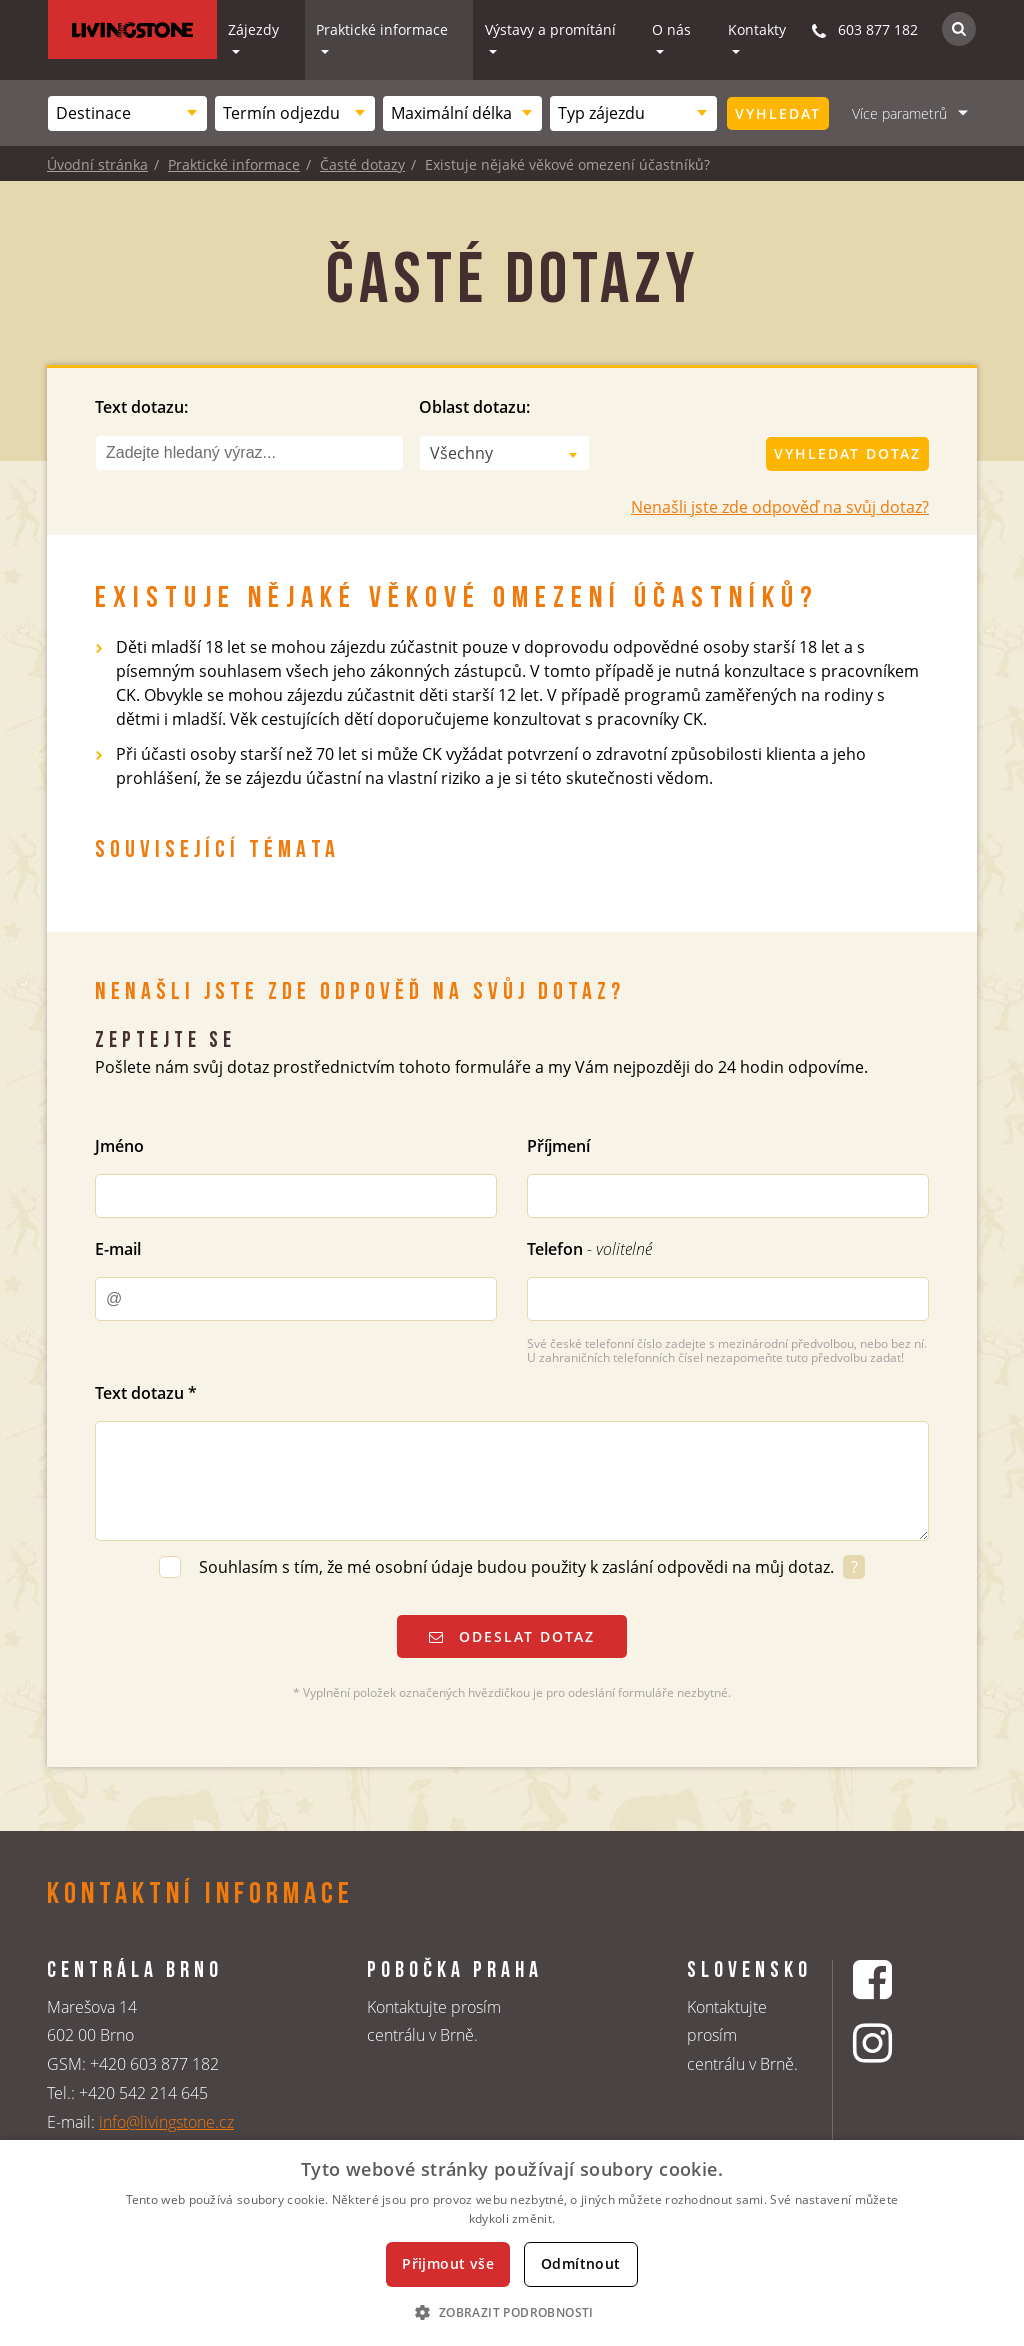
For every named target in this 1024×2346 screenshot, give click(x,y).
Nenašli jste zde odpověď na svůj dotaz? (780, 507)
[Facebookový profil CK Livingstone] (897, 1979)
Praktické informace (382, 29)
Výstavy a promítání (550, 29)
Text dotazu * (146, 1393)
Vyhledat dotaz (847, 453)
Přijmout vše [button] (448, 2263)
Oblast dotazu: (474, 407)
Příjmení (558, 1146)
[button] (511, 2312)
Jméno (119, 1146)
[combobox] (127, 113)
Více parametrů (899, 113)
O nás (671, 29)
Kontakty (757, 29)
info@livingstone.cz (166, 2122)
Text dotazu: (141, 407)
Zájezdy (253, 29)
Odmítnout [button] (581, 2263)
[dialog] (512, 2243)
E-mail (118, 1249)
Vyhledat (778, 113)
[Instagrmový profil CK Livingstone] (897, 2042)
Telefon (589, 1249)
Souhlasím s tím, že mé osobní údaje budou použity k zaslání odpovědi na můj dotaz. (518, 1567)
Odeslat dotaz (512, 1636)
